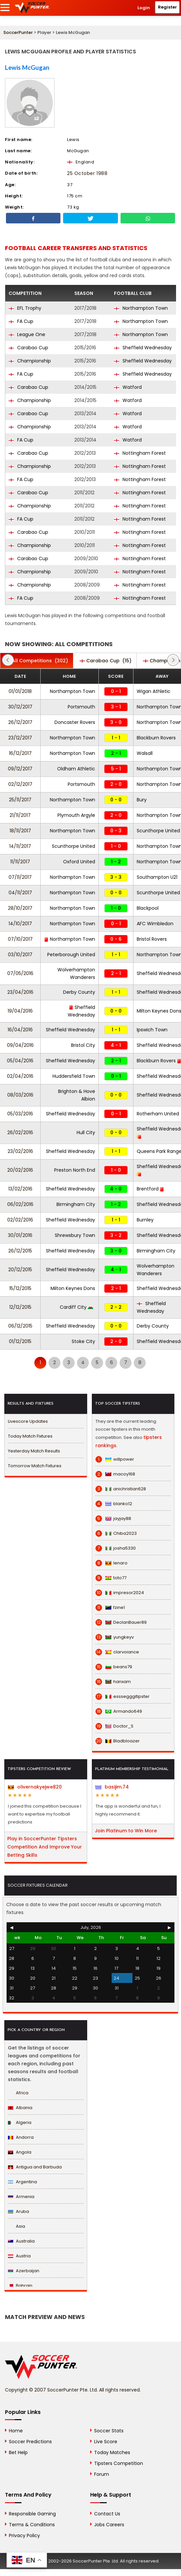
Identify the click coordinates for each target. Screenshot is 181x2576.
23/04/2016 (20, 992)
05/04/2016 (20, 1060)
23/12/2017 (20, 737)
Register (167, 7)
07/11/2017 (20, 877)
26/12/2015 (20, 1250)
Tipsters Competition (118, 2463)
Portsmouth (81, 706)
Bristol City (83, 1045)
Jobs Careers (109, 2524)
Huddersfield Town (74, 1076)
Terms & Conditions (32, 2524)
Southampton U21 (157, 877)
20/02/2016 (20, 1170)
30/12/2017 (20, 706)
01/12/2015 (20, 1341)
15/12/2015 (20, 1288)
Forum (101, 2474)
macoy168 (115, 1474)
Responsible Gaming (32, 2513)
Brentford (150, 1189)
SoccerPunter (18, 32)
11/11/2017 (20, 861)
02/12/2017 (20, 784)
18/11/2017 (20, 830)
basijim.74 (112, 1787)
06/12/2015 (20, 1326)
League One (27, 334)
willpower (114, 1459)
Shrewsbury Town (75, 1235)
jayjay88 (113, 1518)
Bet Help (18, 2452)
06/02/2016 (20, 1204)
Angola (19, 2152)
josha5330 (115, 1548)
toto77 (111, 1578)
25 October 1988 (87, 173)
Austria (19, 2256)
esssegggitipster (122, 1696)
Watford (128, 387)
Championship (30, 361)
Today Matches (112, 2452)
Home (16, 2430)
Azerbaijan (23, 2271)
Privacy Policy (24, 2535)
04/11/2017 (20, 892)
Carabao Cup (28, 347)
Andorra (21, 2137)
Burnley (145, 1219)
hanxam (113, 1681)
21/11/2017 (20, 815)
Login (143, 8)
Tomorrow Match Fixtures (34, 1466)
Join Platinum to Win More (126, 1830)
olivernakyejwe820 (35, 1787)
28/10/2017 (20, 908)
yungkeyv (114, 1637)
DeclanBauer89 (121, 1622)
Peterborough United (71, 954)
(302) (36, 660)
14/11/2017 (20, 846)
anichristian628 (120, 1489)
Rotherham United (158, 1113)
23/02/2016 (20, 1151)
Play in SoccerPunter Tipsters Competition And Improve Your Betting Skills (44, 1846)
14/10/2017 (20, 923)
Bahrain (20, 2285)
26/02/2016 (20, 1132)
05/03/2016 (20, 1113)
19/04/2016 (20, 1011)
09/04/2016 (20, 1045)
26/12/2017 (20, 722)
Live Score (105, 2441)
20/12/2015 (20, 1269)
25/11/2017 (20, 799)
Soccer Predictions (30, 2441)
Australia (21, 2241)
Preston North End (74, 1170)
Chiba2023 (116, 1533)
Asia (16, 2226)
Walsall (145, 753)
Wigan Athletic (153, 691)
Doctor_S (114, 1726)
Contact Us (107, 2513)
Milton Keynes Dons (73, 1288)
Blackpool (148, 908)
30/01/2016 (20, 1235)
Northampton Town (141, 308)
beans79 (113, 1667)
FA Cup (21, 321)
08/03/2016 (20, 1095)
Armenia (21, 2196)
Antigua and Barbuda (35, 2167)
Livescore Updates (28, 1421)
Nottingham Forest (140, 453)
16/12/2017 (20, 753)
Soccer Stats (109, 2430)
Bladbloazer (117, 1741)
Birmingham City (75, 1204)
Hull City (86, 1132)
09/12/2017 (20, 768)
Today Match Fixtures (30, 1436)
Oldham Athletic (76, 768)
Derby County (79, 992)
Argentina (22, 2182)
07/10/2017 (20, 939)
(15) (105, 660)
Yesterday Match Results (34, 1451)
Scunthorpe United (158, 830)
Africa (18, 2093)
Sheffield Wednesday (143, 347)
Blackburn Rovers (156, 737)
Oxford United (79, 861)
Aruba (18, 2211)
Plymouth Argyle (76, 815)
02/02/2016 (20, 1219)
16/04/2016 (20, 1029)
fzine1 (110, 1607)
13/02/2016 (20, 1189)
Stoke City (83, 1341)
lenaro (111, 1563)
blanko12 (113, 1504)
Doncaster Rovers (74, 722)
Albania (20, 2107)
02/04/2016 (20, 1076)
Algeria (19, 2122)
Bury (142, 799)
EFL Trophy (25, 308)
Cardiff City (76, 1307)
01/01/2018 (20, 691)
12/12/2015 (20, 1307)
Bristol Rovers (152, 939)
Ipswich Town (152, 1029)
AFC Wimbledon (155, 923)
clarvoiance (117, 1652)
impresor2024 (119, 1592)
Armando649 (118, 1711)
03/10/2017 (20, 954)
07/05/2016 (20, 973)
